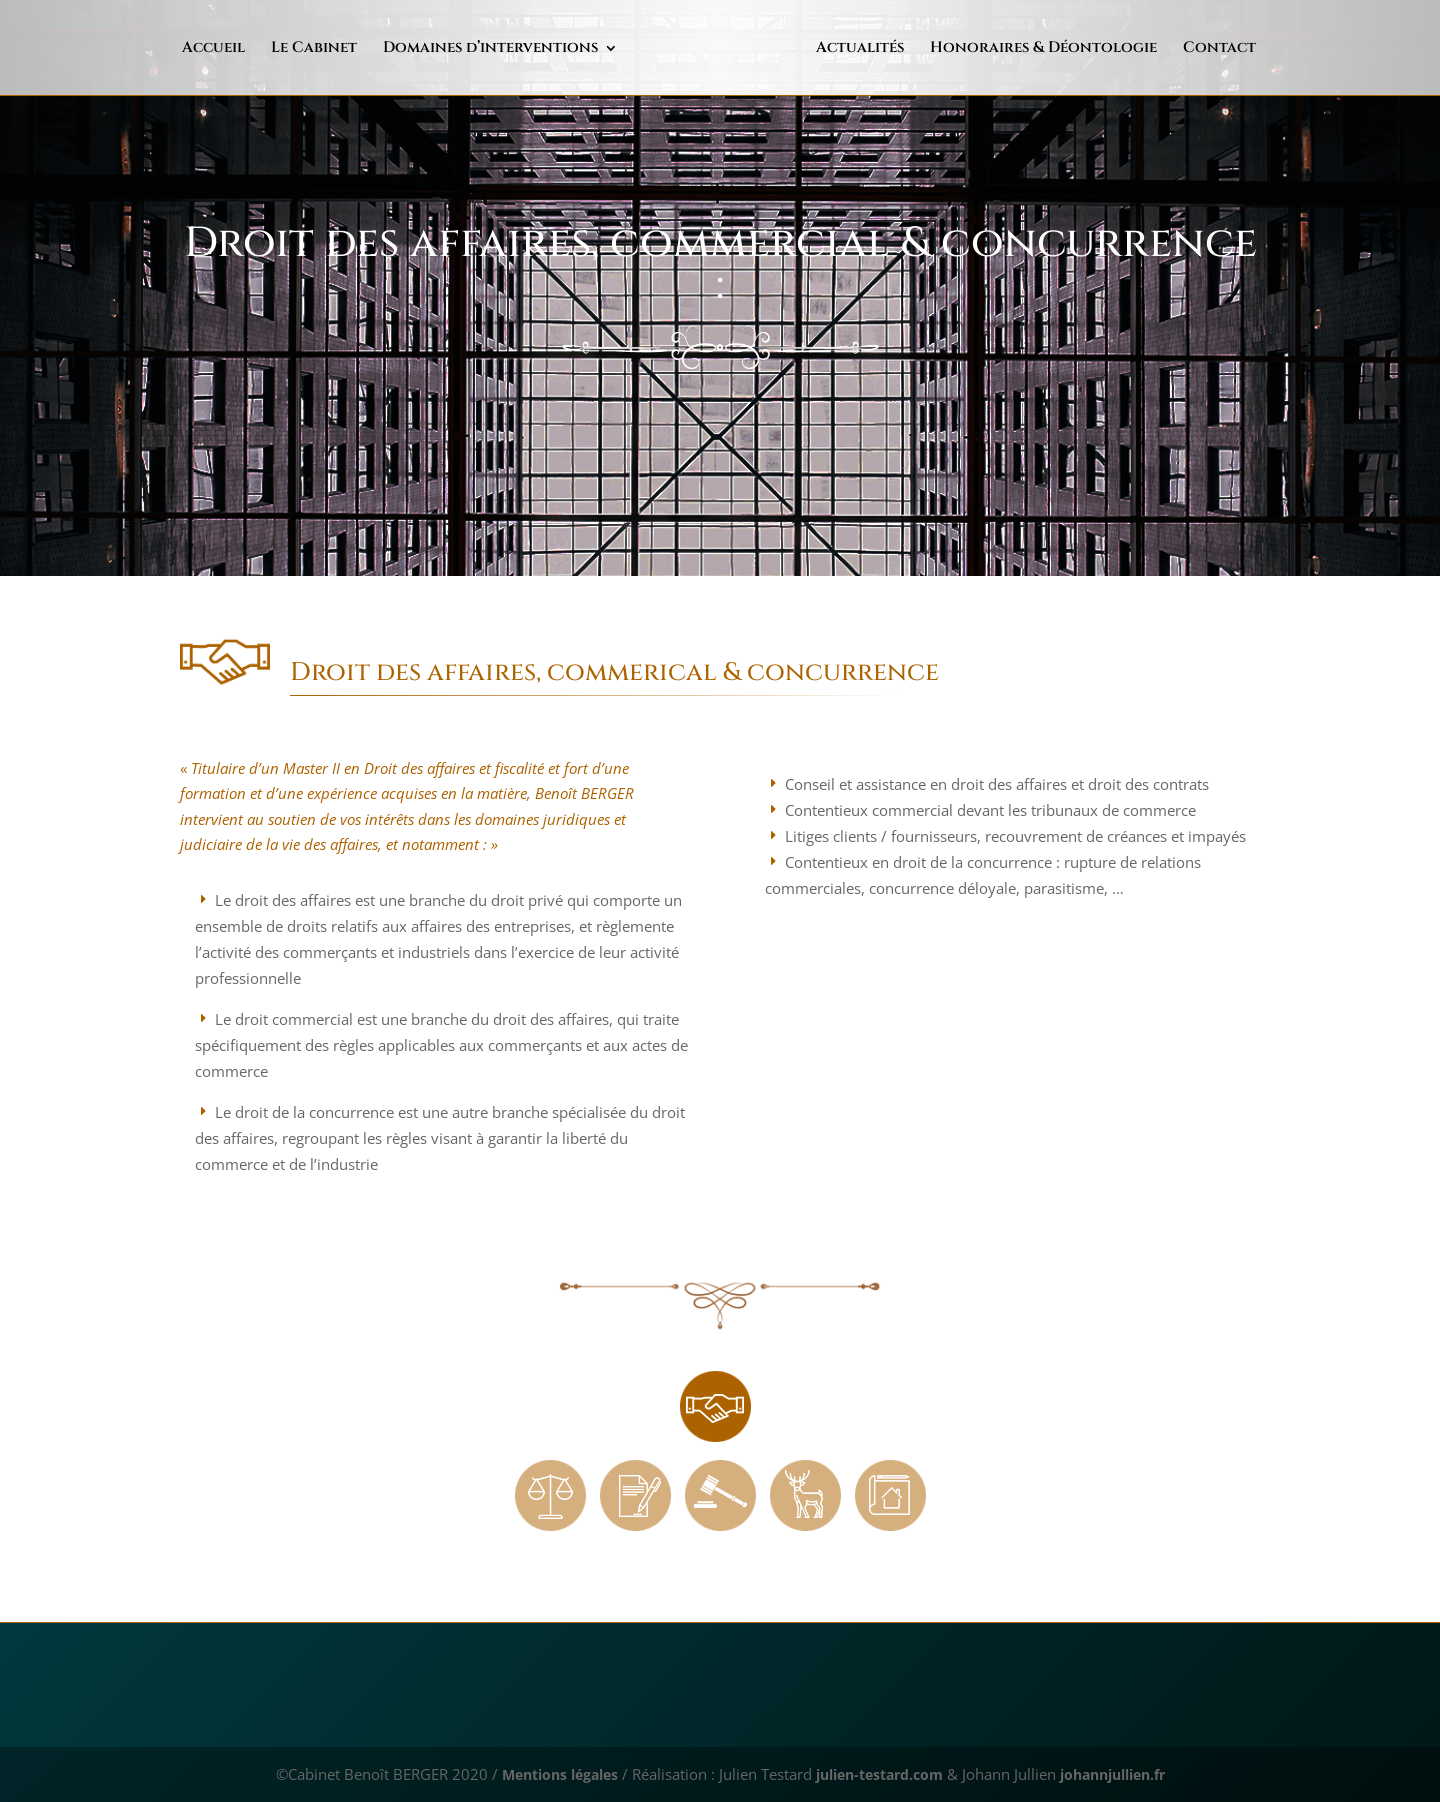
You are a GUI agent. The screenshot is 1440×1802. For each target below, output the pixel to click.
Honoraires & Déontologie (1001, 49)
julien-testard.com (875, 1774)
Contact (1177, 49)
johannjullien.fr (1124, 1774)
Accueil (255, 49)
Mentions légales (545, 1774)
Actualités (818, 49)
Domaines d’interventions (532, 49)
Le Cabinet (356, 49)
